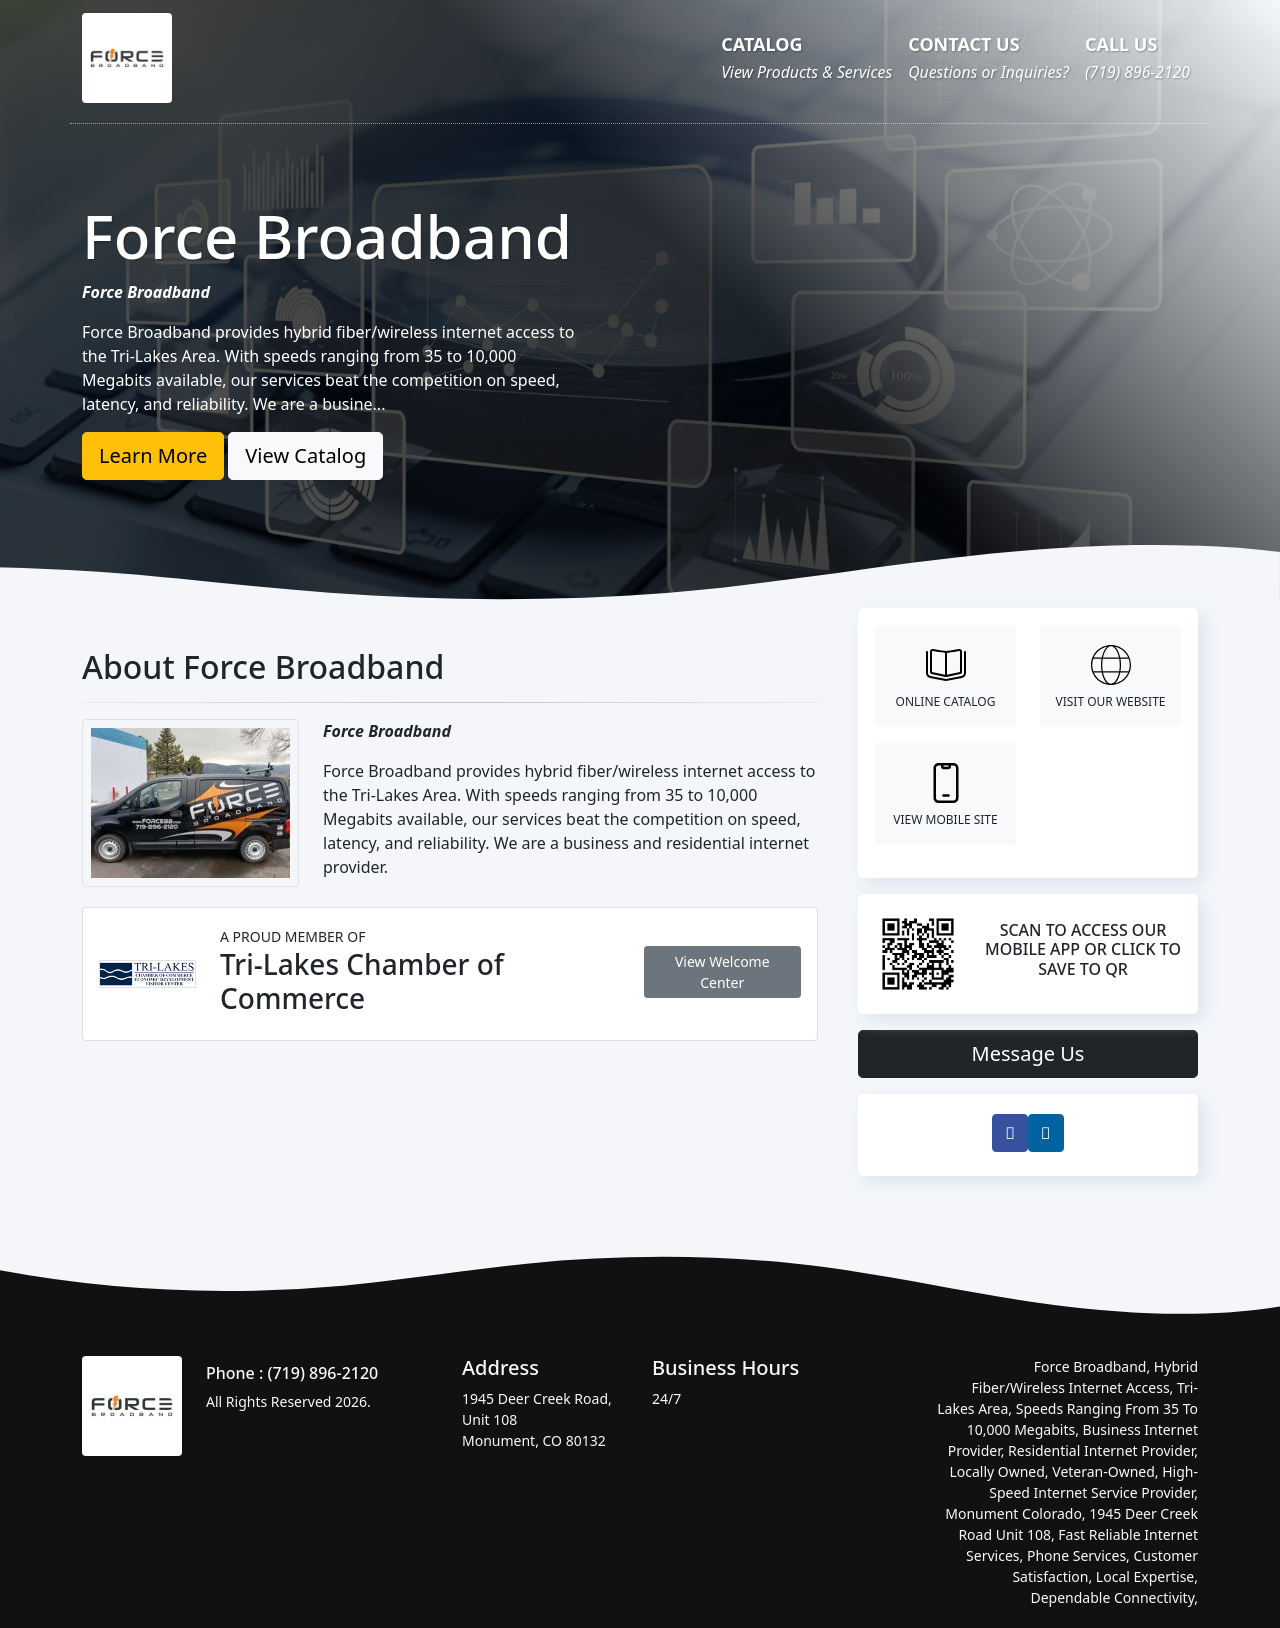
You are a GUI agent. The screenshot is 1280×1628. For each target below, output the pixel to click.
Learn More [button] (153, 455)
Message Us (1028, 1053)
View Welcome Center (722, 972)
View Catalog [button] (305, 455)
